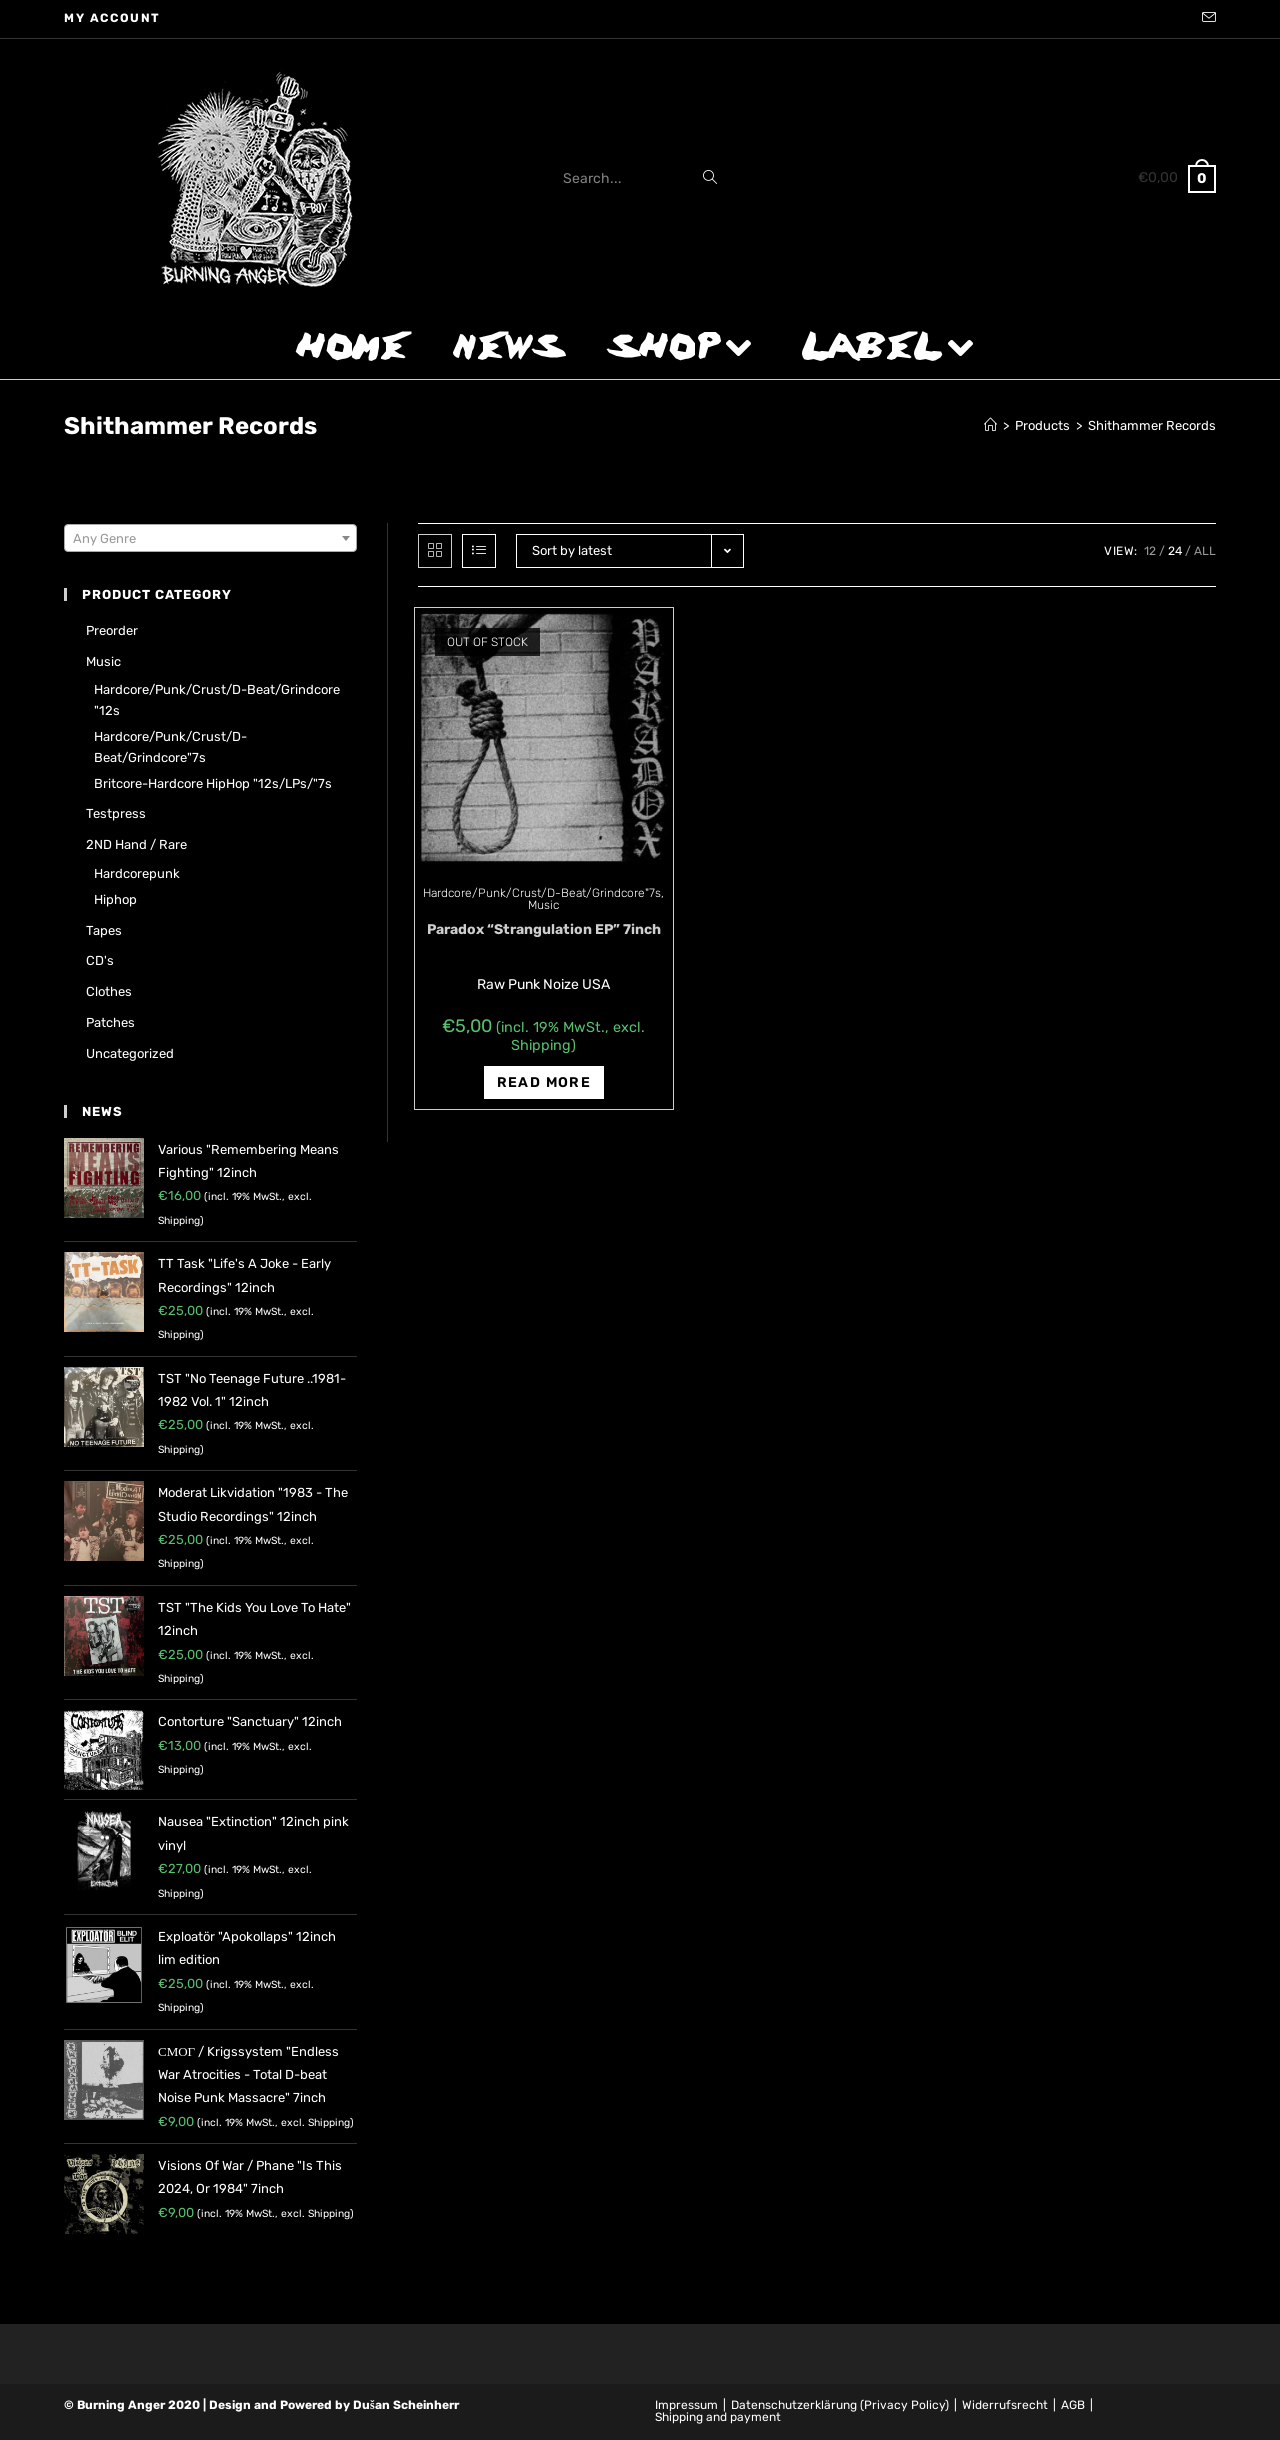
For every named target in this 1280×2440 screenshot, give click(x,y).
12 (1150, 551)
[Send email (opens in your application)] (1206, 19)
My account (112, 18)
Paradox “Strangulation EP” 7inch (544, 929)
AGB (1073, 2405)
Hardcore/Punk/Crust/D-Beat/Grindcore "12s (217, 700)
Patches (110, 1022)
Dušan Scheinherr (406, 2405)
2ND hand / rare (136, 844)
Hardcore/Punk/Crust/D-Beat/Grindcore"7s (542, 893)
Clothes (109, 991)
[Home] (990, 425)
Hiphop (115, 899)
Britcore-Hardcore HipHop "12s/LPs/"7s (213, 783)
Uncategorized (130, 1053)
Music (543, 905)
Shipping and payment (718, 2417)
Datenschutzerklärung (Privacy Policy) (840, 2405)
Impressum (686, 2405)
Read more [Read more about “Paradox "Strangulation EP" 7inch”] (544, 1082)
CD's (100, 960)
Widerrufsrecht (1005, 2405)
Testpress (116, 813)
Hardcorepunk (137, 873)
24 (1175, 551)
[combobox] (210, 538)
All (1205, 551)
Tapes (104, 930)
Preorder (112, 630)
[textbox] (210, 539)
